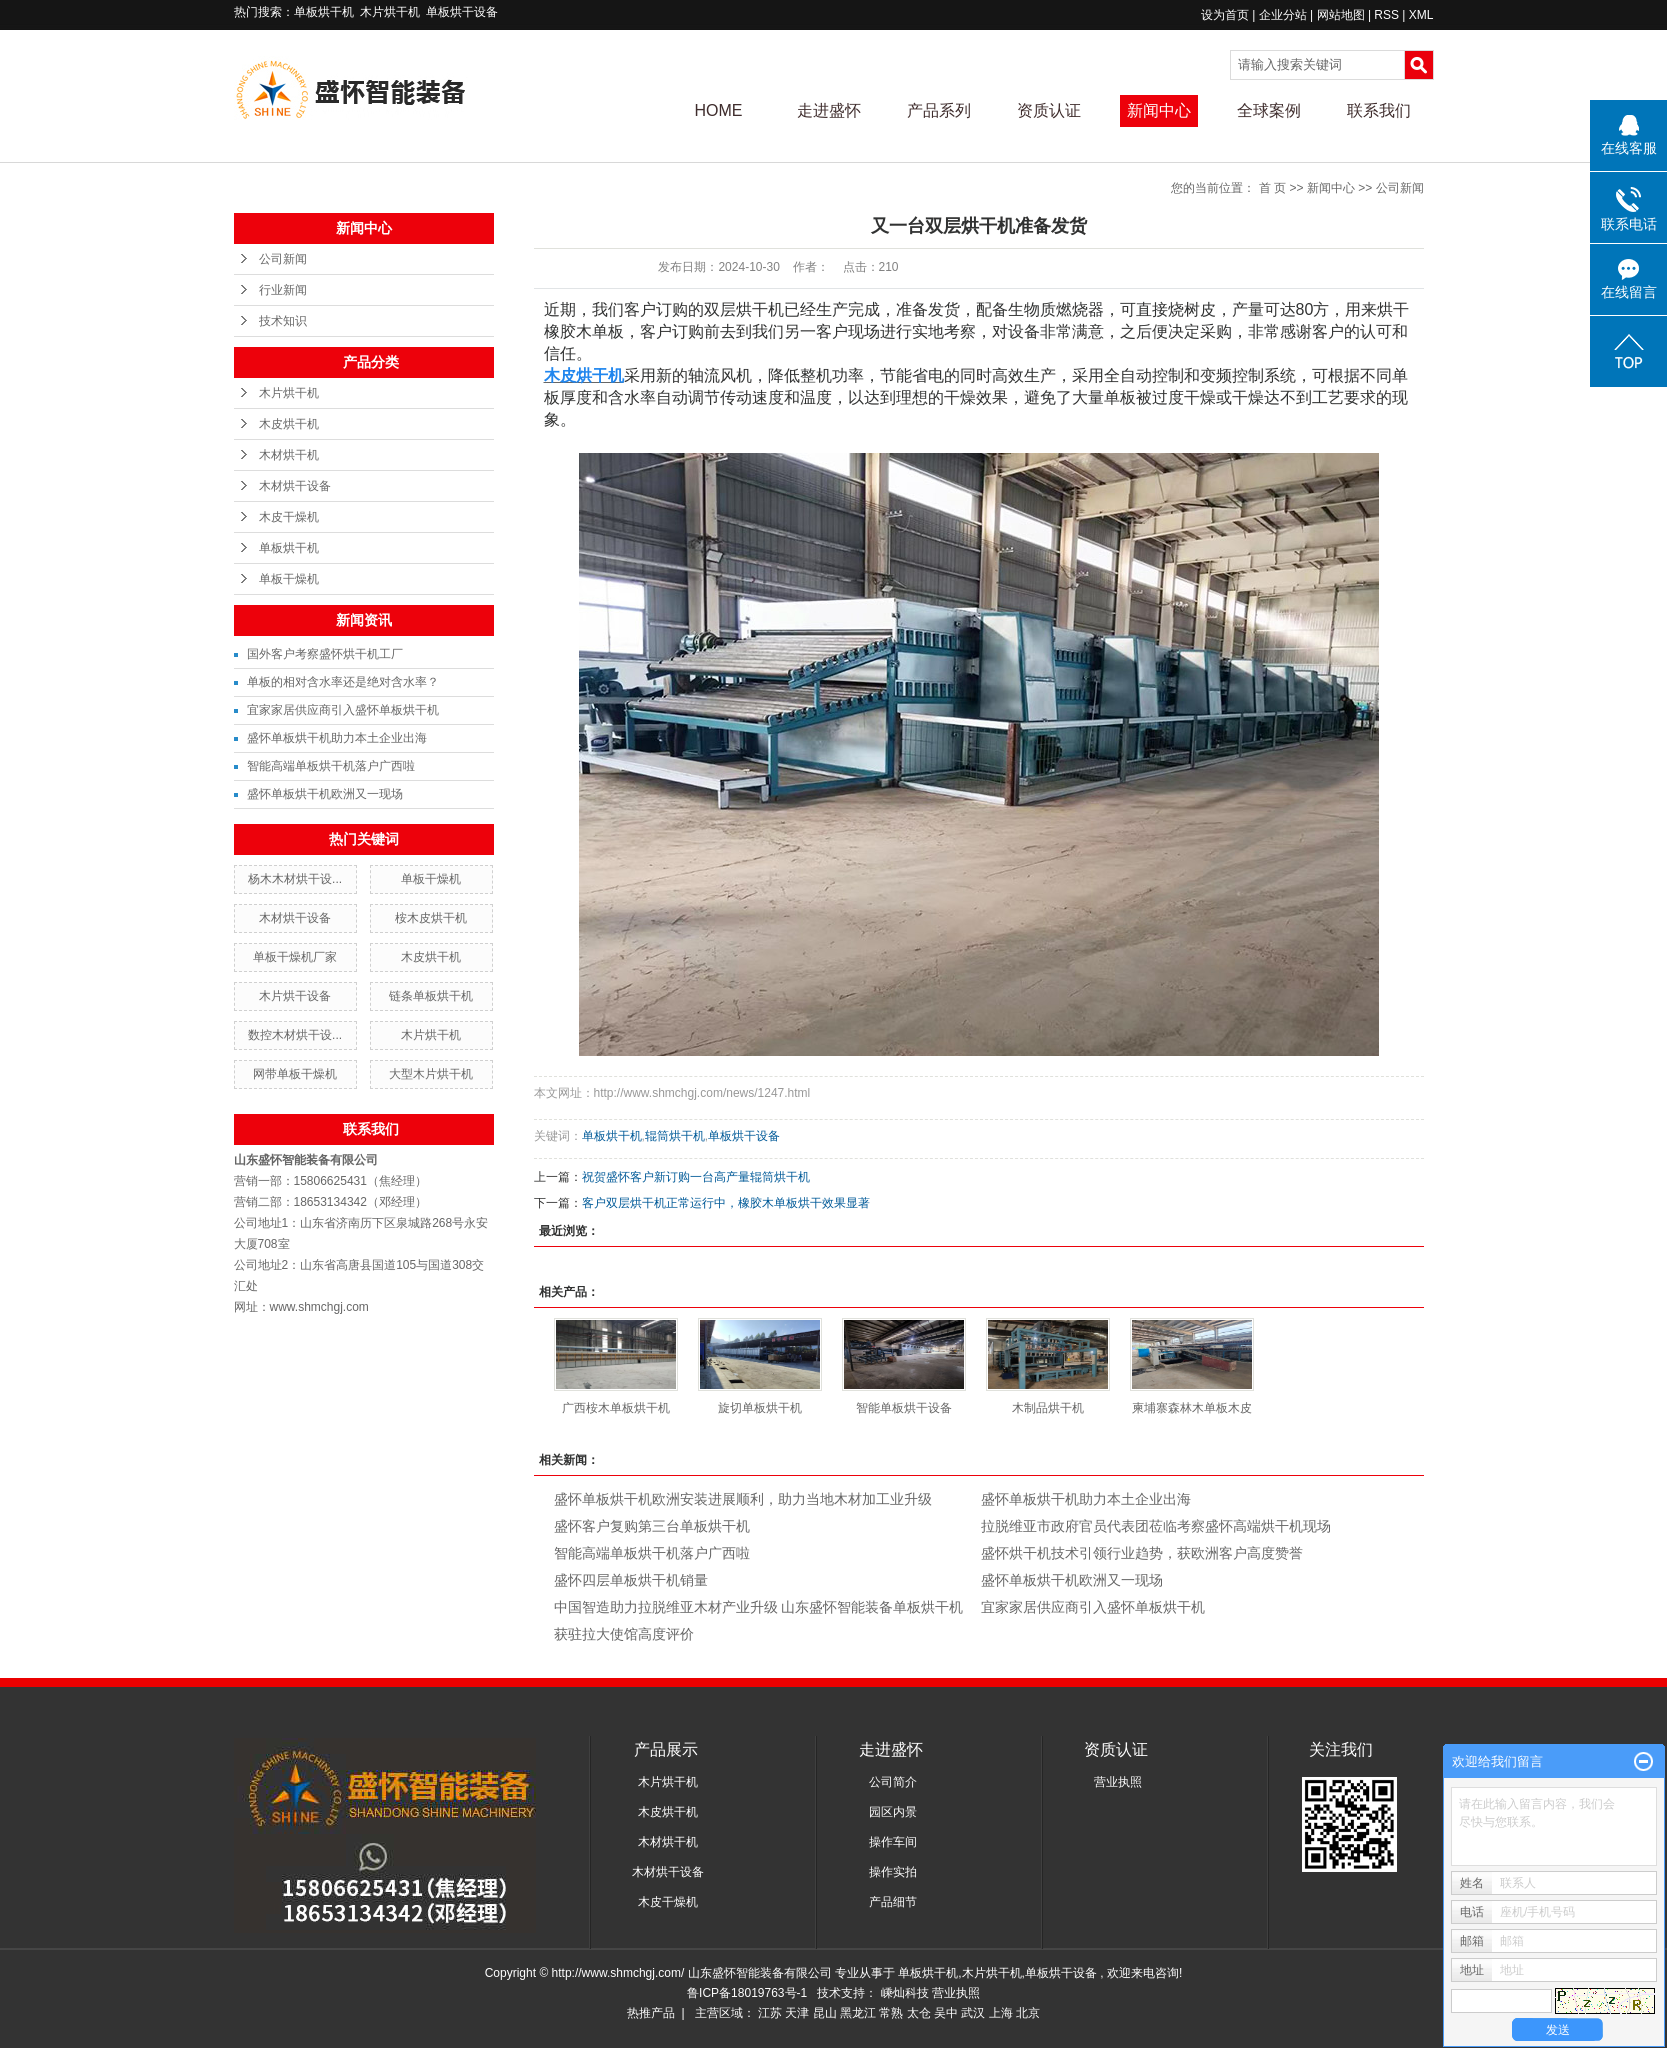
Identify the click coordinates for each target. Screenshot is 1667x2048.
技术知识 (283, 321)
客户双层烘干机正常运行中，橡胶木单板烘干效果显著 (726, 1203)
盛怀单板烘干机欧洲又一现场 (325, 794)
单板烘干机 (324, 12)
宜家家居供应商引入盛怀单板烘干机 (343, 710)
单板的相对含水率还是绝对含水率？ (343, 682)
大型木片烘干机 (431, 1074)
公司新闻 (283, 259)
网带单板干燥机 (295, 1074)
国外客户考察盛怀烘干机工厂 (325, 654)
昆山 (825, 2013)
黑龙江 (858, 2013)
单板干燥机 (289, 579)
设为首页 (1225, 15)
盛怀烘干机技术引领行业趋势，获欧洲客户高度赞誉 (1142, 1553)
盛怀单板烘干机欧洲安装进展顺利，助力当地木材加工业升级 (743, 1499)
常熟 (891, 2013)
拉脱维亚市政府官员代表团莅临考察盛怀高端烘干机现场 (1156, 1526)
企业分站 (1283, 15)
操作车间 (893, 1842)
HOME (719, 110)
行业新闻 (283, 290)
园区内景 (893, 1812)
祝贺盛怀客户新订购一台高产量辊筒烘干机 (696, 1177)
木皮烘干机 (289, 424)
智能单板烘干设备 (904, 1408)
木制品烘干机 (1048, 1408)
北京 (1028, 2013)
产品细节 (893, 1902)
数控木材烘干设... (295, 1035)
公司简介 (893, 1782)
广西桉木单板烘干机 (616, 1408)
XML (1421, 15)
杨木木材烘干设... (295, 879)
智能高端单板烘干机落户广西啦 (331, 766)
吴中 (946, 2013)
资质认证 (1049, 110)
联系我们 (1379, 110)
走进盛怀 (829, 110)
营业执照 (1118, 1782)
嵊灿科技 (906, 1993)
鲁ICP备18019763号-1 (747, 1993)
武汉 (973, 2013)
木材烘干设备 (295, 486)
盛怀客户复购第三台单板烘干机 (652, 1526)
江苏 (770, 2013)
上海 (1001, 2013)
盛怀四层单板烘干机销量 (631, 1580)
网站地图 (1342, 15)
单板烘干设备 (462, 12)
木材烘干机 (289, 455)
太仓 (919, 2013)
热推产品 (651, 2013)
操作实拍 (893, 1872)
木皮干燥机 (289, 517)
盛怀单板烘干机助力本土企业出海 (337, 738)
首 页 (1272, 188)
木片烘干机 (390, 12)
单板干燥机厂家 (295, 957)
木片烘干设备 (295, 996)
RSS (1386, 15)
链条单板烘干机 (431, 996)
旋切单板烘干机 (760, 1408)
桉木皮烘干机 (431, 918)
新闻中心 (1159, 110)
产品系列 (939, 110)
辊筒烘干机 (675, 1136)
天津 (797, 2013)
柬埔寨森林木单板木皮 (1192, 1408)
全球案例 (1269, 110)
